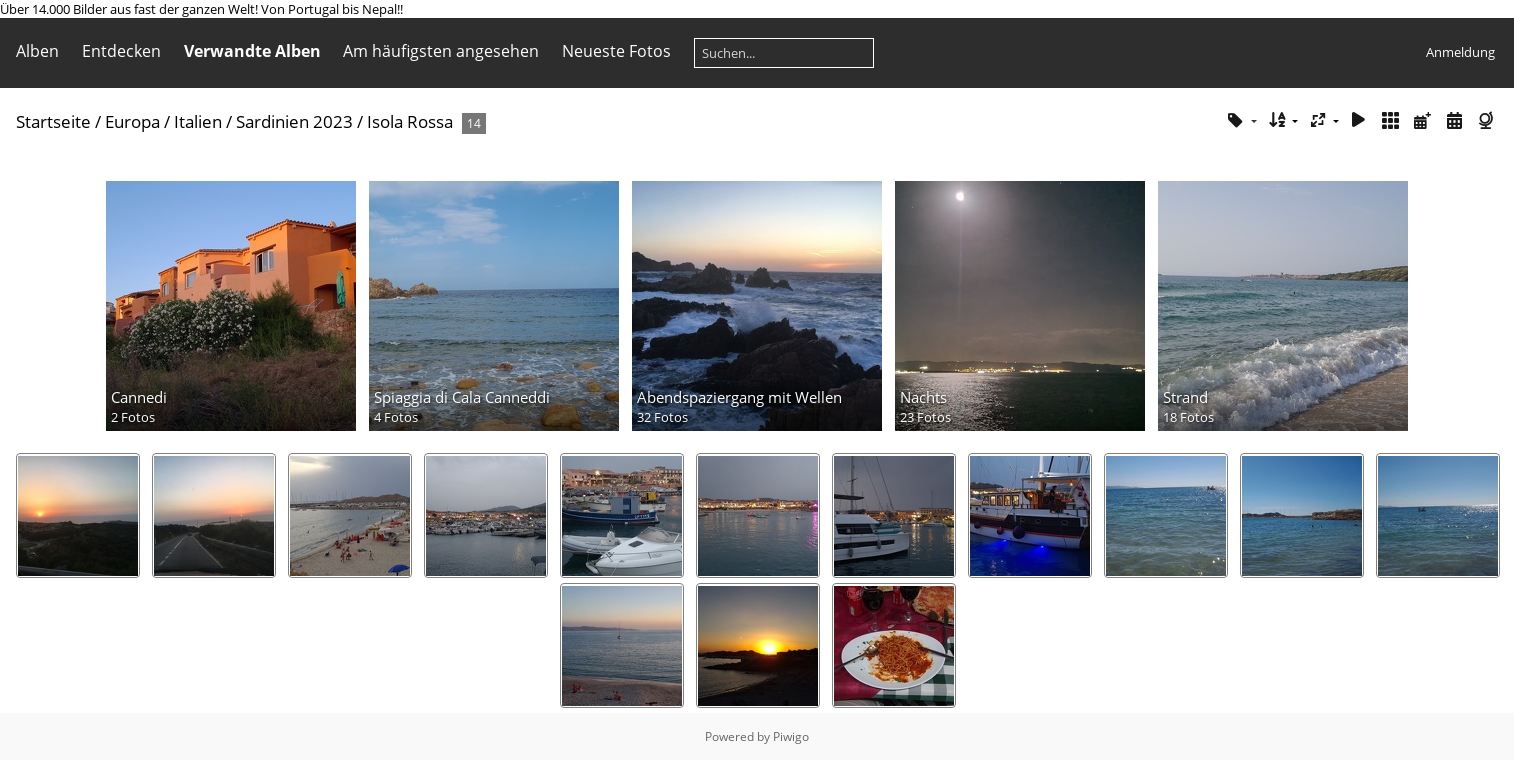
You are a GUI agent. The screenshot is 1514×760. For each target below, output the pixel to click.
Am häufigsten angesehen (441, 51)
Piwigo (791, 736)
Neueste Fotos (616, 51)
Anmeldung (1460, 52)
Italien (198, 121)
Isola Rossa (410, 121)
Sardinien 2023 (294, 121)
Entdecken (121, 51)
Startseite (53, 121)
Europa (132, 121)
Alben (37, 51)
